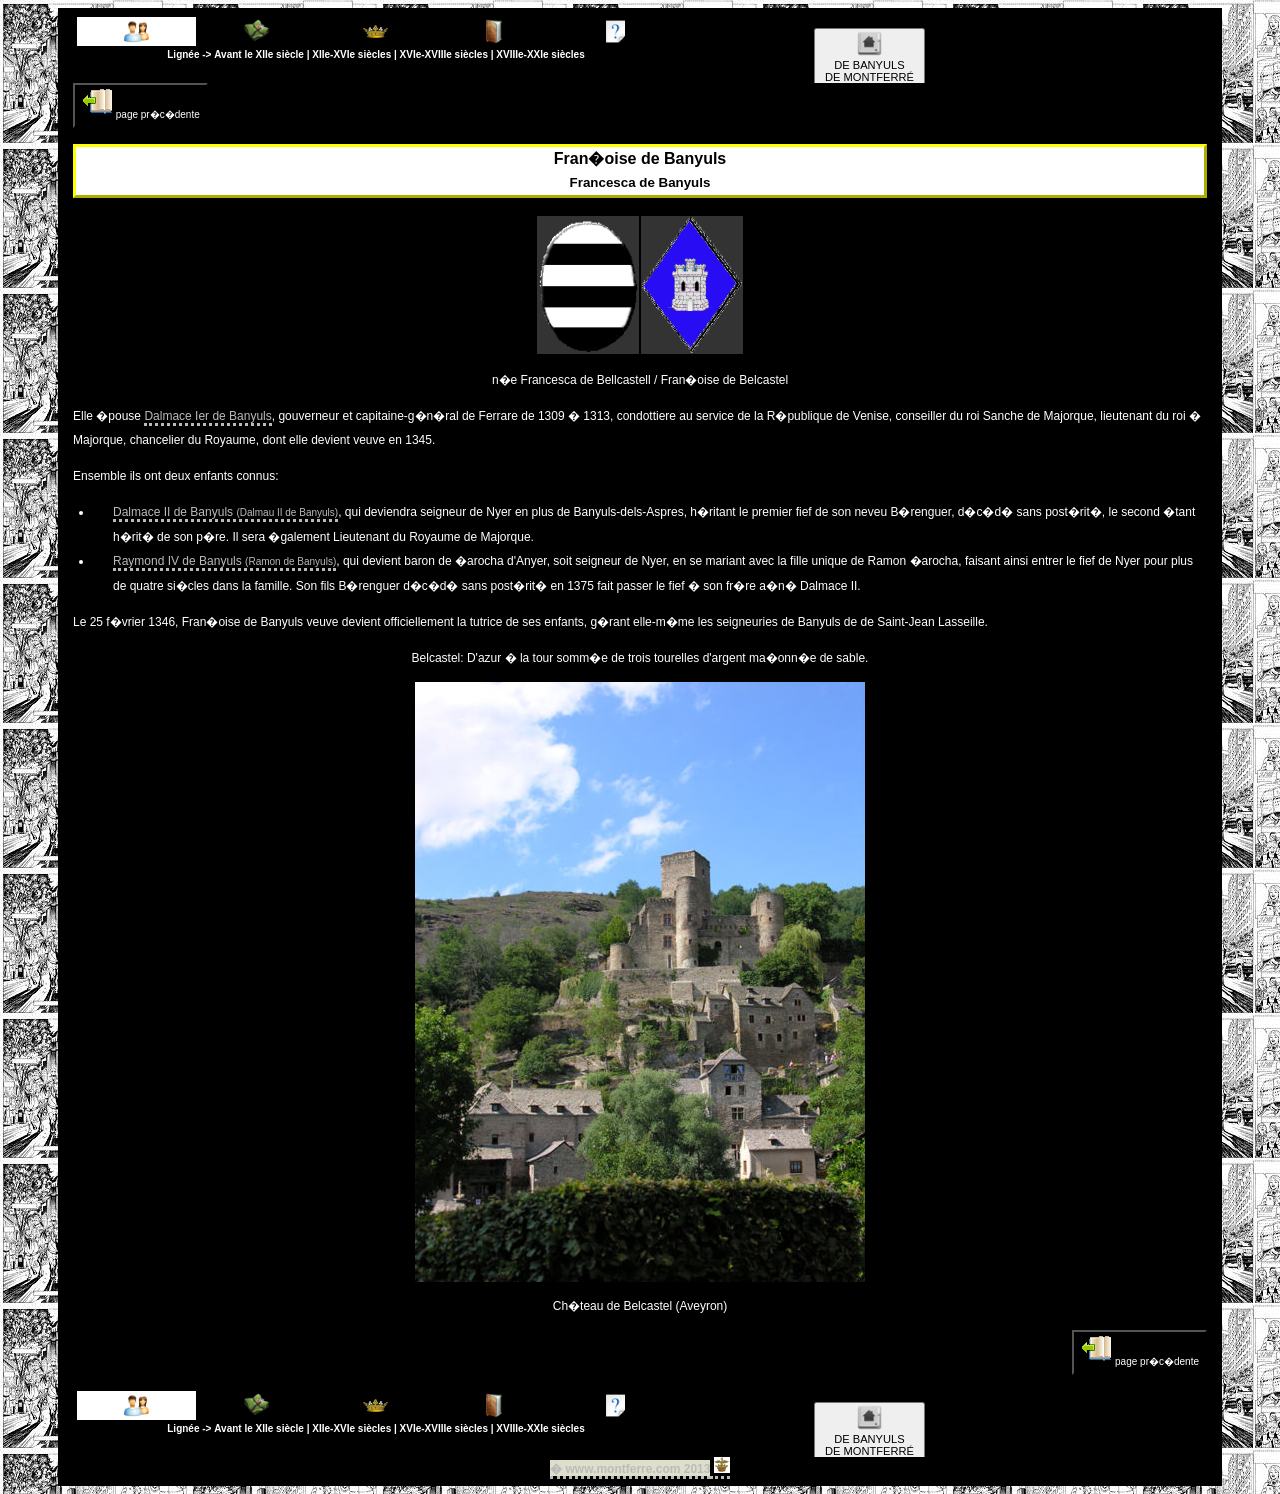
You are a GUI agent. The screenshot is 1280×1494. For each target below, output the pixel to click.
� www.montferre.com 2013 (630, 1469)
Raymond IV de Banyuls (224, 561)
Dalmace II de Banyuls (225, 512)
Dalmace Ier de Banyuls (207, 416)
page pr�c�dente (140, 103)
